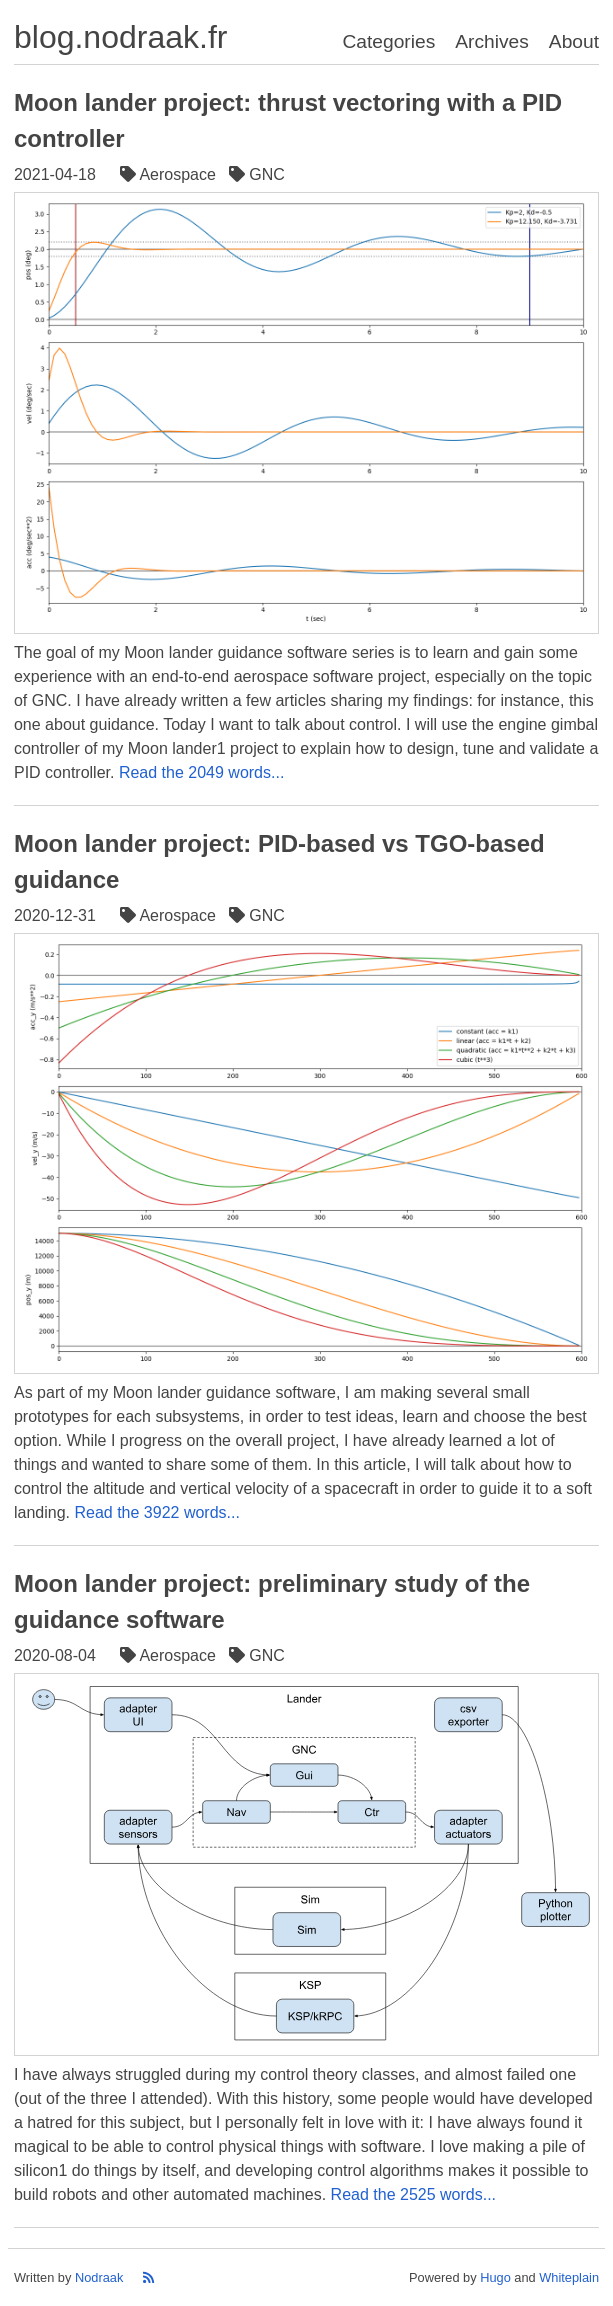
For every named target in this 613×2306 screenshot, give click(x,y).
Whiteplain (569, 2277)
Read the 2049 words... (201, 772)
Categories (388, 41)
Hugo (495, 2277)
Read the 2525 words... (413, 2194)
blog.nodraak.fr (120, 37)
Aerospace (170, 174)
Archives (492, 41)
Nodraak (99, 2277)
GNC (259, 174)
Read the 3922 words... (156, 1512)
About (574, 41)
